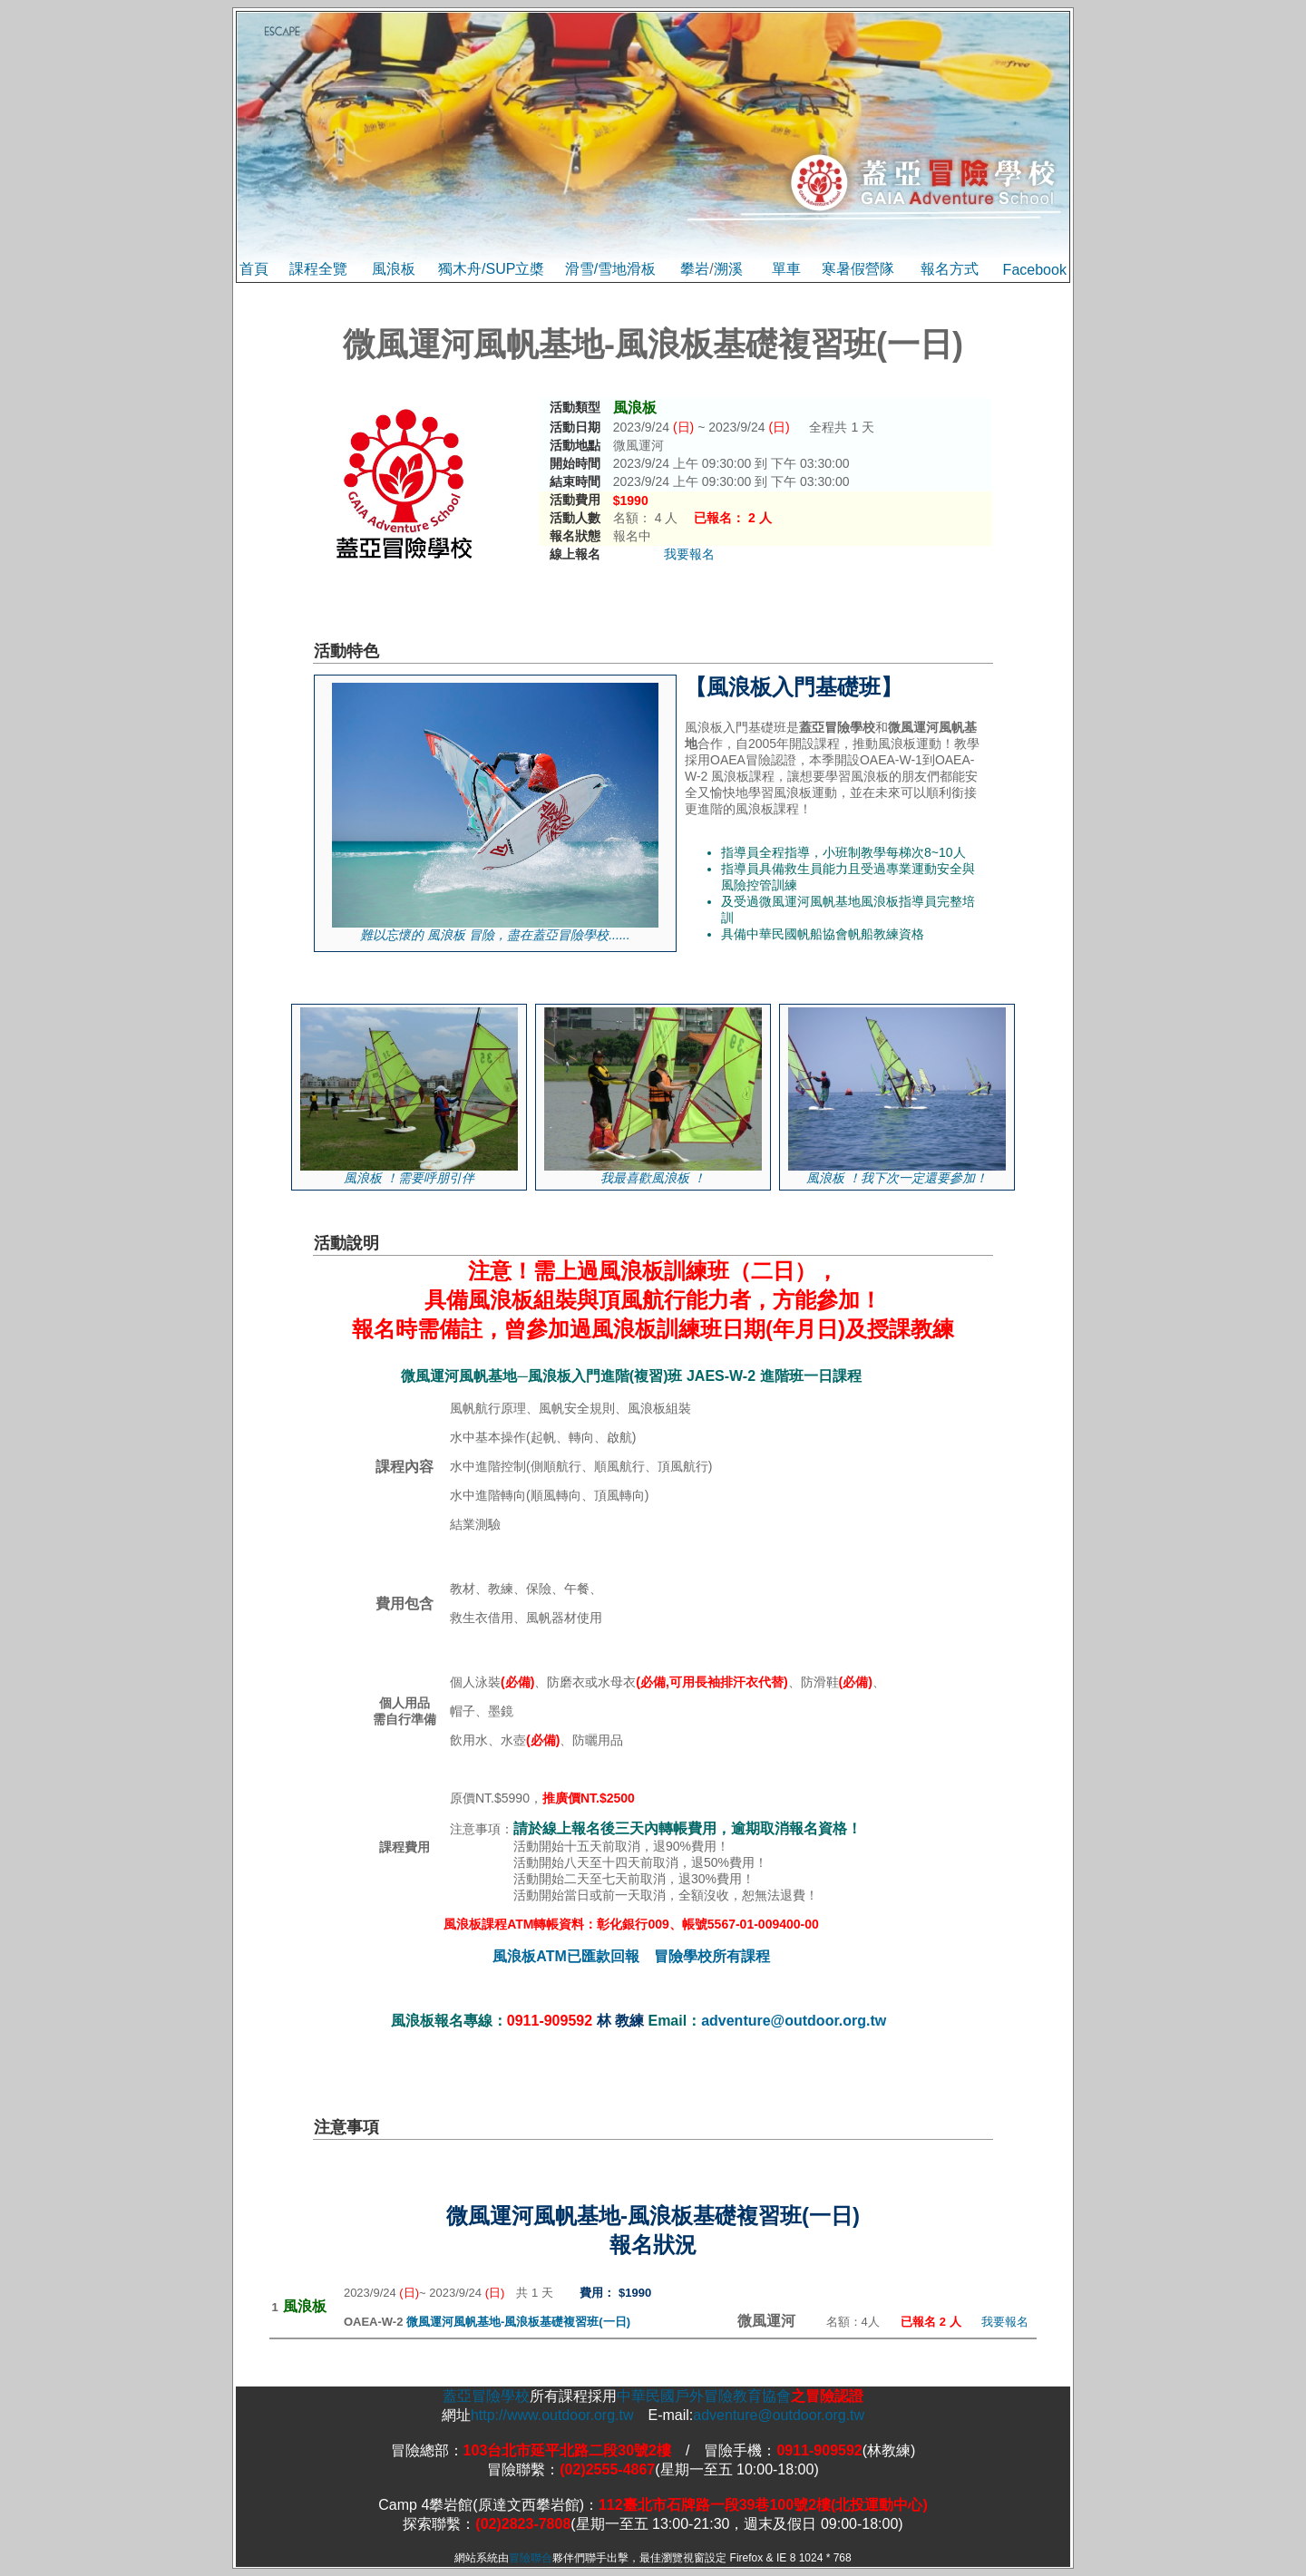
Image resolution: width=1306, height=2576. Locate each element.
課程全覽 (318, 269)
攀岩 (694, 269)
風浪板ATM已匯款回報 (565, 1956)
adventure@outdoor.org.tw (793, 2020)
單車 (786, 269)
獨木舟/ (461, 269)
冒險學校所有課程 (712, 1956)
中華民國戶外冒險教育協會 (704, 2396)
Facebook (1035, 269)
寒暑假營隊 (858, 269)
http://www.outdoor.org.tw (552, 2415)
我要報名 (689, 554)
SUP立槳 (514, 269)
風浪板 (393, 269)
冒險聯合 (530, 2558)
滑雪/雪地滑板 (610, 269)
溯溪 (728, 269)
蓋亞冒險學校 (486, 2396)
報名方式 (950, 269)
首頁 (253, 269)
